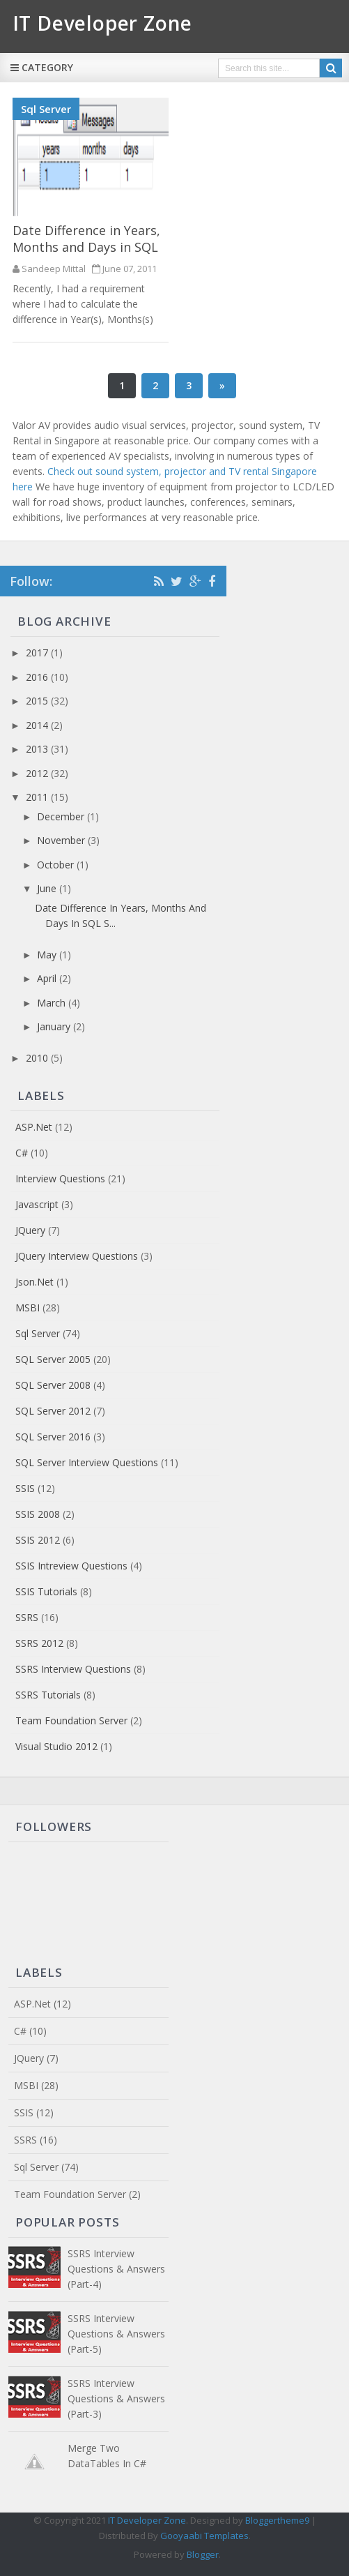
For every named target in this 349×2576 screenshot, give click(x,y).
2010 (38, 1057)
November (62, 840)
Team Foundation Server (71, 1720)
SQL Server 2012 (53, 1410)
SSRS (26, 1617)
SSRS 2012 (39, 1643)
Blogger (203, 2554)
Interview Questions (60, 1178)
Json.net (34, 1281)
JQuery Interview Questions (76, 1256)
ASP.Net (33, 1126)
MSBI (27, 1307)
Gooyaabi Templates (204, 2535)
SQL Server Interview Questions (86, 1462)
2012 (38, 773)
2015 (38, 700)
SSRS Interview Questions (73, 1668)
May (48, 954)
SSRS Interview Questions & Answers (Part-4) (116, 2269)
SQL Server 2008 (53, 1385)
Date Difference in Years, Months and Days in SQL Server (86, 247)
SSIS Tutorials (46, 1591)
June (48, 888)
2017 (38, 652)
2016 (38, 677)
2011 (38, 797)
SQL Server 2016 (53, 1436)
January (55, 1026)
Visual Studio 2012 (56, 1746)
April (48, 978)
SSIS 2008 (37, 1514)
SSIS (25, 1488)
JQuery (30, 1230)
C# (21, 1152)
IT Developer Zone (147, 2520)
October (57, 864)
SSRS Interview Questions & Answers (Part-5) (116, 2334)
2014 (38, 725)
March (52, 1002)
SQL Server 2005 (53, 1359)
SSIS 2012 (37, 1539)
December (62, 816)
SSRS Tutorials (48, 1694)
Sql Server (46, 109)
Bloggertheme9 (277, 2520)
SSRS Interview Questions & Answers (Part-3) (116, 2398)
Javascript (37, 1204)
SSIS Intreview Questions (71, 1565)
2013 (38, 748)
